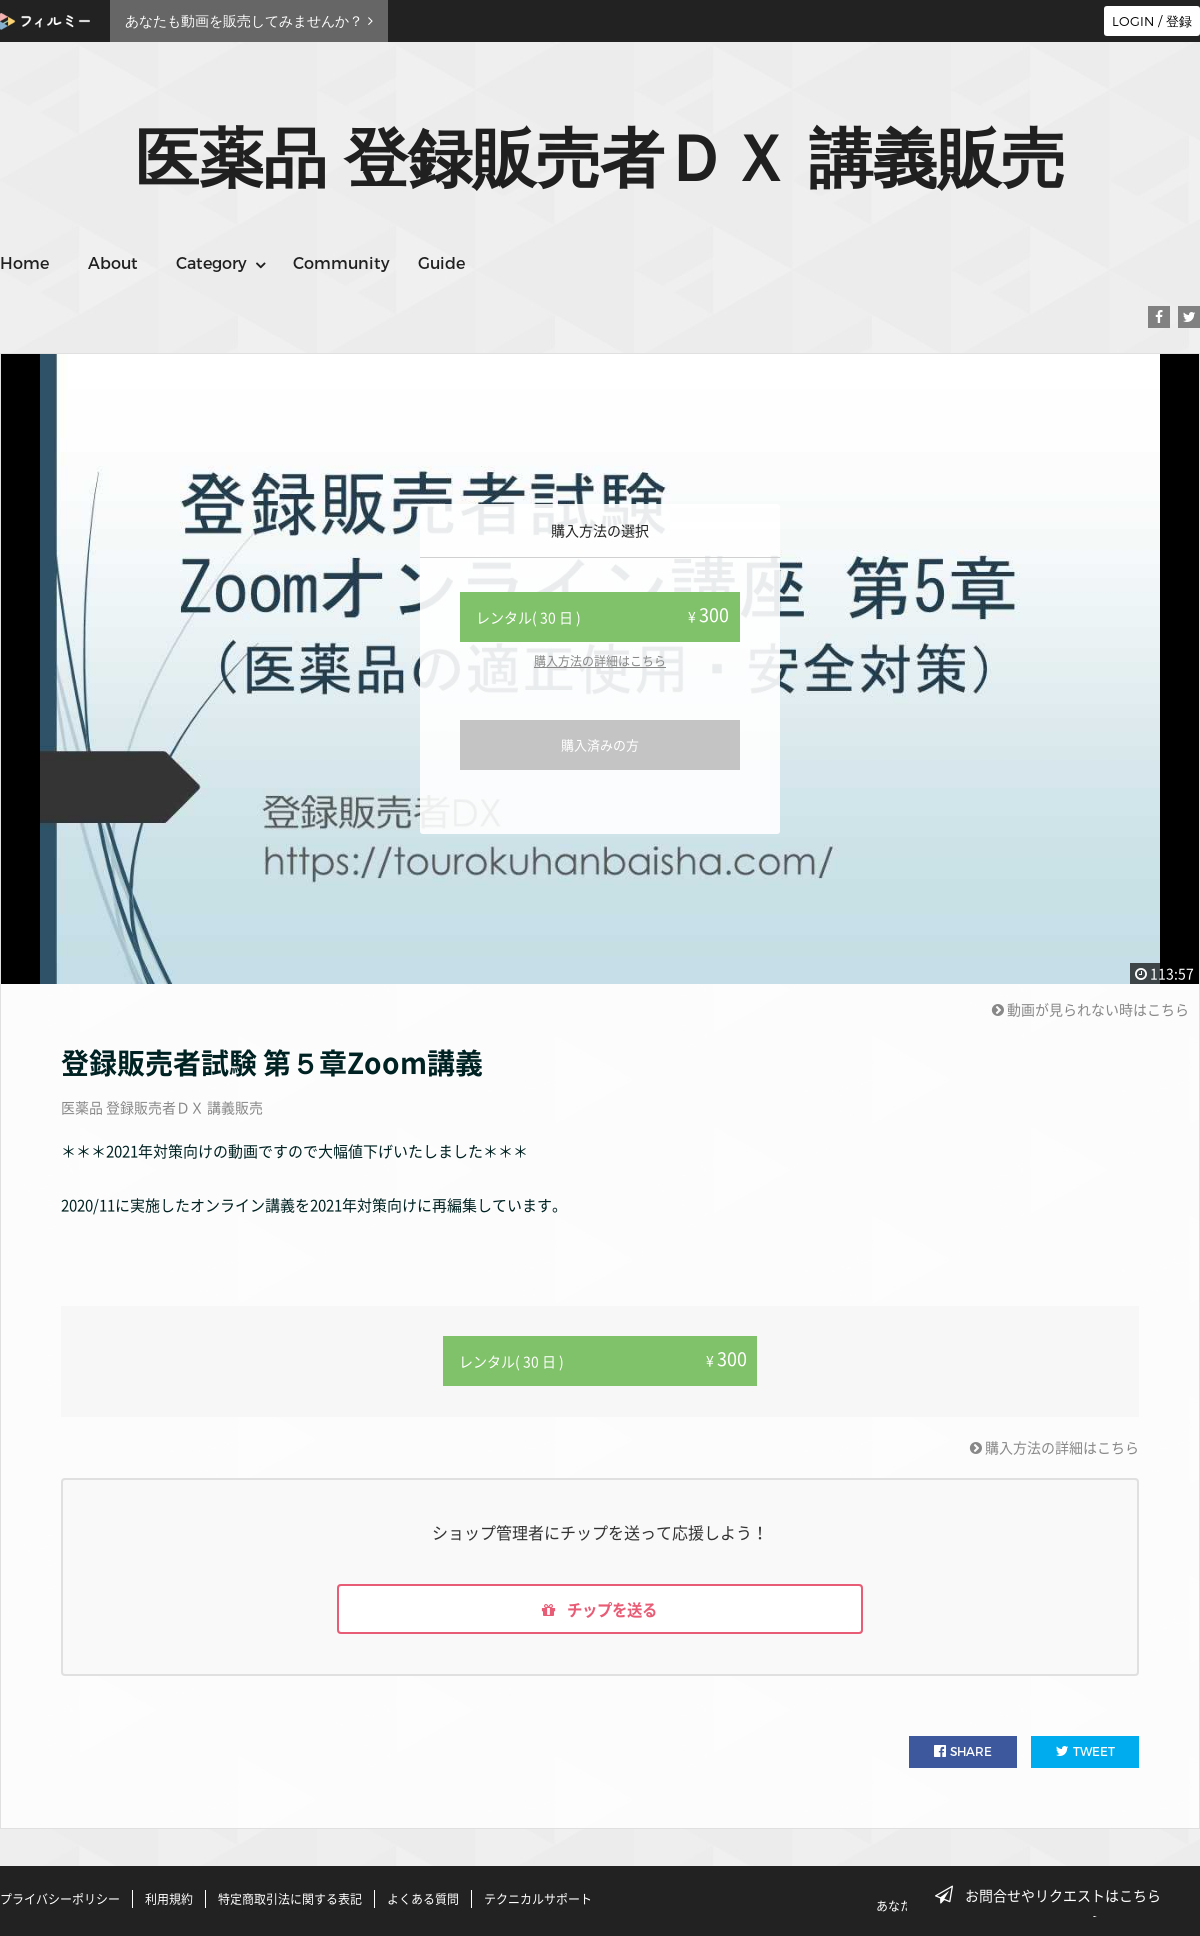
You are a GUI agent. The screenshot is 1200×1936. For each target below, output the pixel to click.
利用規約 (169, 1899)
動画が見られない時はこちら (1090, 1009)
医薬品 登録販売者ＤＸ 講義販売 (162, 1107)
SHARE (963, 1752)
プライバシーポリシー (60, 1899)
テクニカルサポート (538, 1899)
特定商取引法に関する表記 (290, 1899)
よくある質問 (423, 1899)
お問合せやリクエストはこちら (1054, 1895)
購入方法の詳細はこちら (600, 661)
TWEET (1085, 1752)
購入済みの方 (600, 744)
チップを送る (600, 1609)
